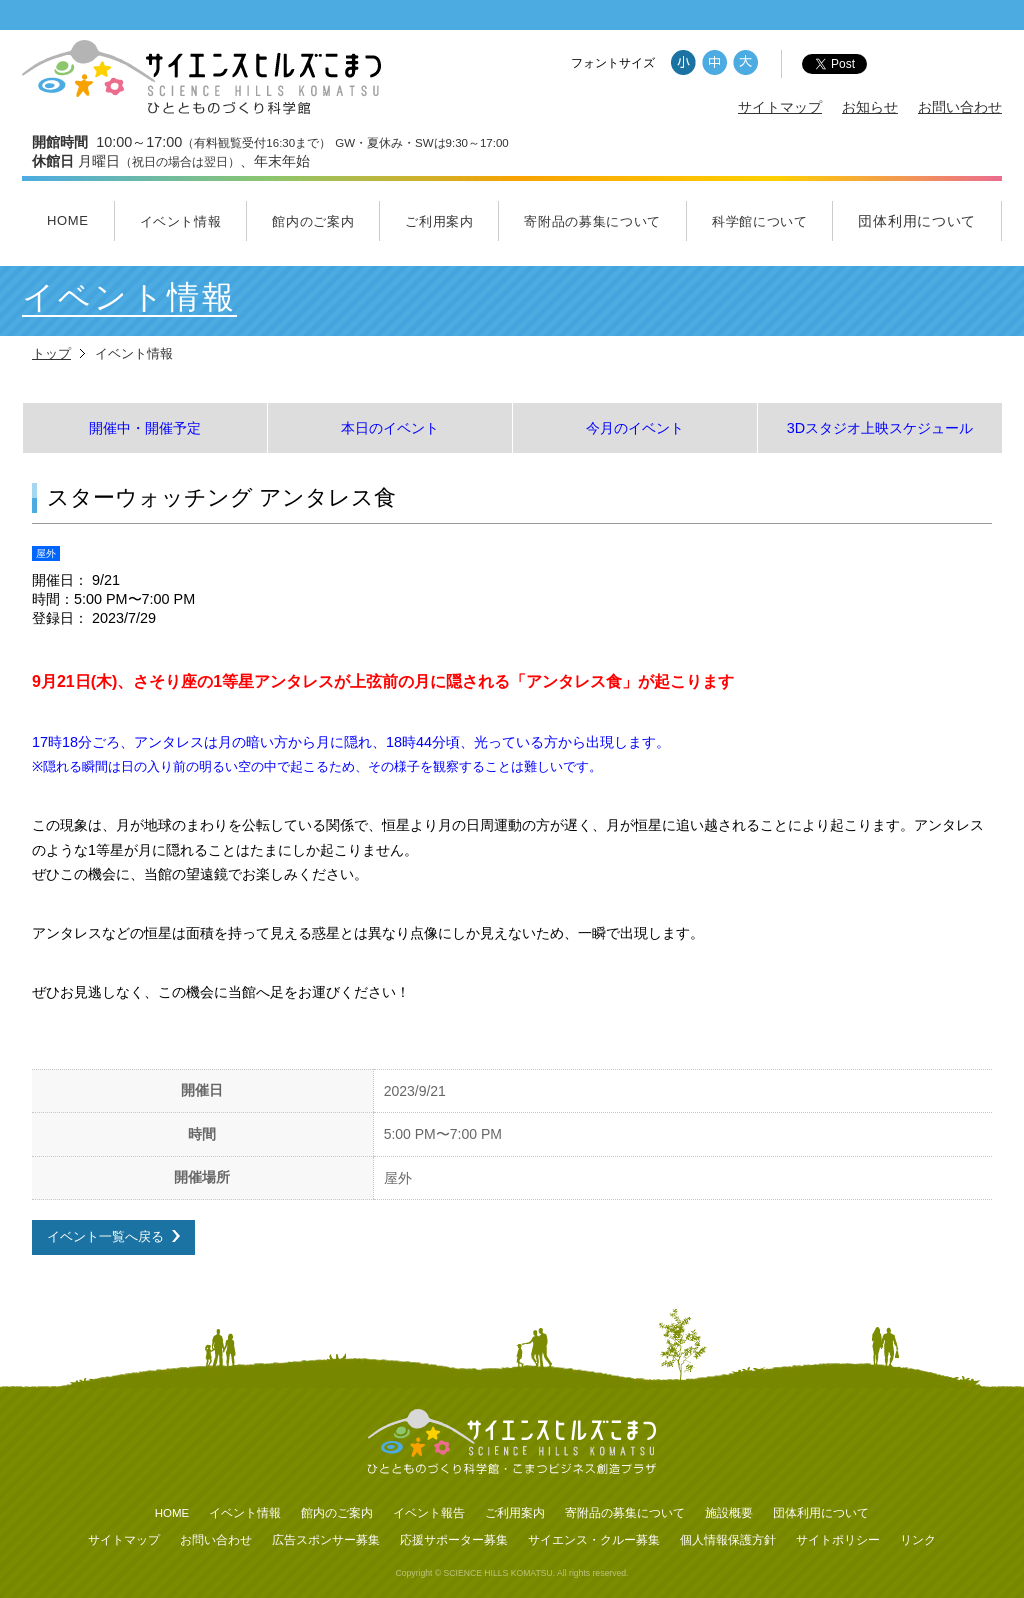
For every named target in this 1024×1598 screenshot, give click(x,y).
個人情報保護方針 (728, 1540)
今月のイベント (635, 428)
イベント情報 (181, 221)
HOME (68, 220)
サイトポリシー (838, 1540)
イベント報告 (429, 1513)
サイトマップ (780, 107)
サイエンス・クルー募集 (594, 1540)
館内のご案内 (313, 221)
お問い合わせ (960, 107)
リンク (918, 1540)
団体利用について (917, 221)
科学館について (760, 221)
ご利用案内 (439, 221)
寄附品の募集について (592, 221)
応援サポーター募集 (454, 1540)
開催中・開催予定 (145, 428)
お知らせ (870, 107)
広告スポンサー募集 (326, 1540)
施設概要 (729, 1513)
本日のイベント (390, 428)
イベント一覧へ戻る (105, 1236)
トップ (51, 353)
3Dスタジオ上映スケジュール (880, 428)
